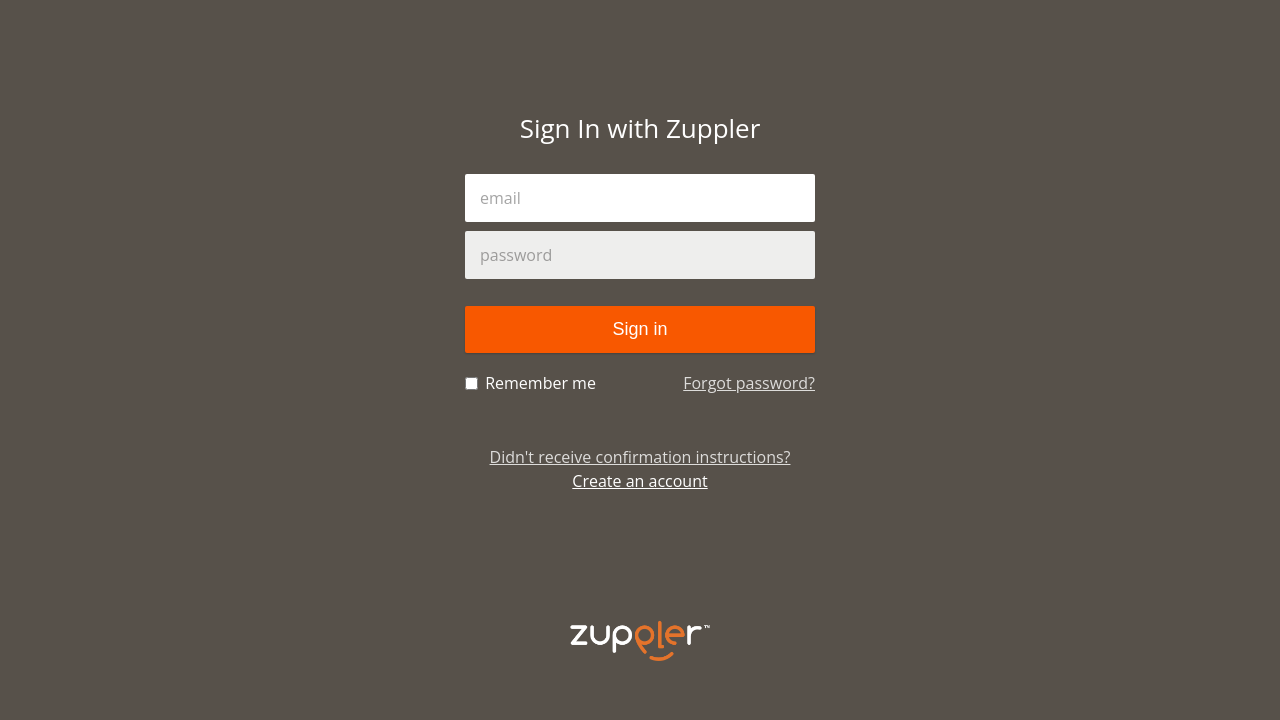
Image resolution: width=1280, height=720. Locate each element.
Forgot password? (749, 383)
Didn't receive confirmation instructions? (640, 457)
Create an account (639, 481)
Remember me (530, 383)
